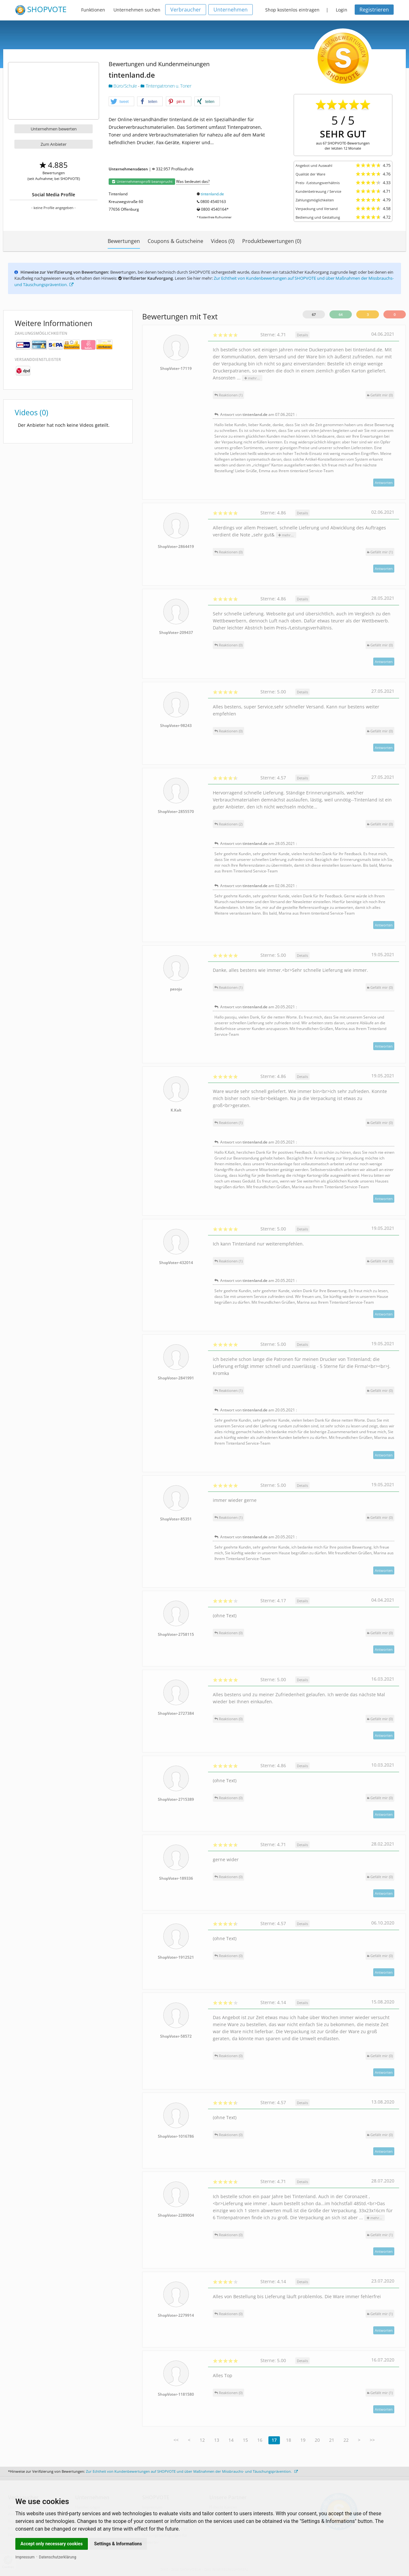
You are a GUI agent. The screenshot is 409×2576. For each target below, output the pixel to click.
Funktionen (93, 10)
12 (202, 2440)
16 (259, 2440)
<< (176, 2440)
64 (341, 314)
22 (346, 2440)
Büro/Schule (123, 86)
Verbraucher (185, 9)
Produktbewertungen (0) (271, 241)
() (380, 395)
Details (302, 334)
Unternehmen (230, 9)
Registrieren (374, 9)
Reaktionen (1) (228, 395)
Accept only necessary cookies (51, 2543)
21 (331, 2440)
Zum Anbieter (53, 144)
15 (245, 2440)
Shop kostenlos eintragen (292, 10)
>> (372, 2440)
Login (341, 10)
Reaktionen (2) (228, 824)
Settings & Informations (118, 2543)
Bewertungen (124, 241)
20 (317, 2440)
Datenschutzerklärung (57, 2557)
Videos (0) (223, 241)
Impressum (25, 2557)
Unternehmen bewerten (54, 129)
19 (302, 2440)
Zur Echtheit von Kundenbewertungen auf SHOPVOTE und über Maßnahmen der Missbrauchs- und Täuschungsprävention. (192, 2471)
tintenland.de (212, 194)
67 (314, 314)
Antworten (384, 482)
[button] (121, 101)
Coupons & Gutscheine (175, 241)
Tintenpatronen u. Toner (166, 86)
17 (274, 2440)
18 (288, 2440)
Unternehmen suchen (136, 10)
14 (231, 2440)
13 (216, 2440)
